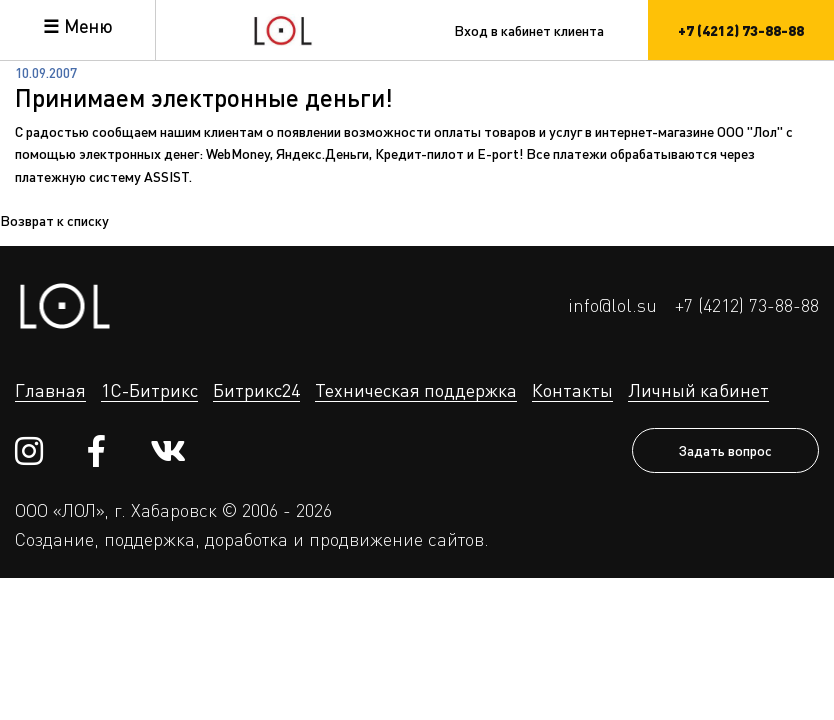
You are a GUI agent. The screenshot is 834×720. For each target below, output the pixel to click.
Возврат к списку (54, 220)
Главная (50, 390)
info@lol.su (612, 305)
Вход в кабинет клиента (529, 30)
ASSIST (166, 176)
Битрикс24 (256, 390)
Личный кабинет (698, 390)
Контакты (572, 390)
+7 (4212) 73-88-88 (747, 305)
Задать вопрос (725, 450)
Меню (88, 26)
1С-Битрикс (149, 390)
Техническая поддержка (416, 390)
